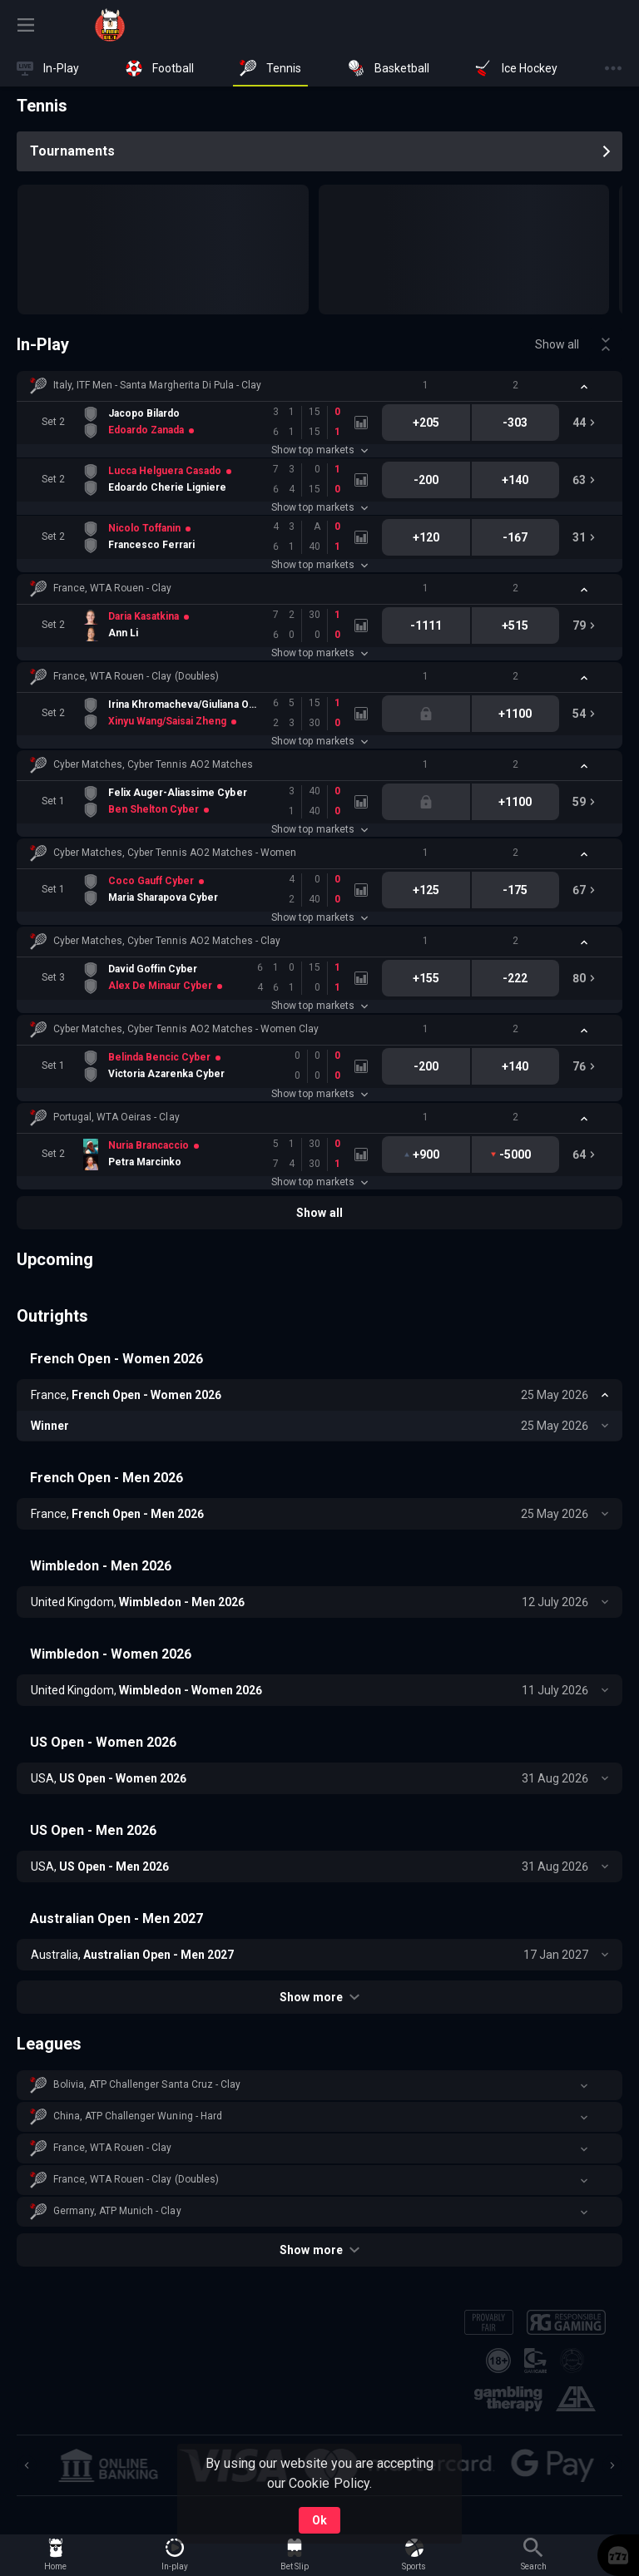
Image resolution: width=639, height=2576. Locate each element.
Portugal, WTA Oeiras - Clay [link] (116, 1117)
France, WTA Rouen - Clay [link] (112, 588)
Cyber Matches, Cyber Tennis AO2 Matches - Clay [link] (166, 941)
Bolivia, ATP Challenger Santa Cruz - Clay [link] (146, 2084)
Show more (319, 1997)
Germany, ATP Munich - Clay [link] (117, 2211)
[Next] (612, 2465)
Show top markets (319, 450)
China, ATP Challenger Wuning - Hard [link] (137, 2116)
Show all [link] (557, 344)
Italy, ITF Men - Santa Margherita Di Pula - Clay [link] (157, 385)
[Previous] (27, 2465)
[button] (319, 386)
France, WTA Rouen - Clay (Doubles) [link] (136, 676)
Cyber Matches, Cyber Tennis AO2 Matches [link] (153, 764)
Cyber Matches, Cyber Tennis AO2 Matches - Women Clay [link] (186, 1029)
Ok (319, 2520)
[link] (110, 25)
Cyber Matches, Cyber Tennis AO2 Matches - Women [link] (174, 852)
